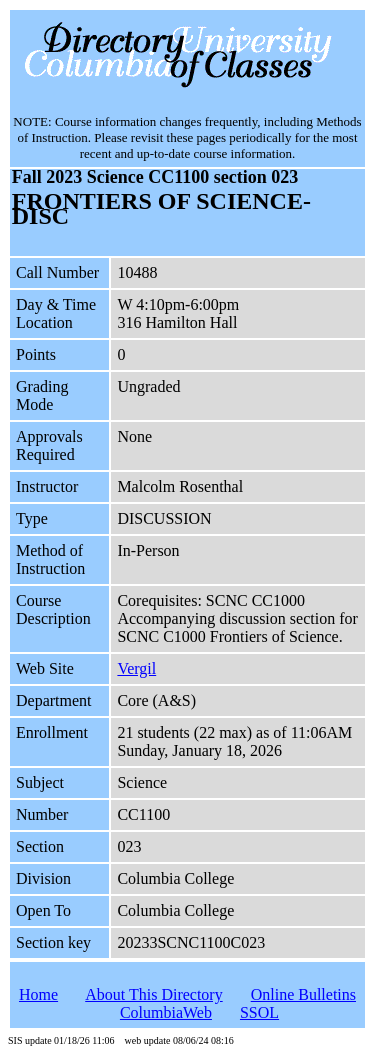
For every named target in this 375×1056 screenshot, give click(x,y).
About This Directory (153, 994)
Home (38, 994)
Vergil (136, 668)
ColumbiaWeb (166, 1012)
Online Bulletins (303, 994)
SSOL (259, 1012)
